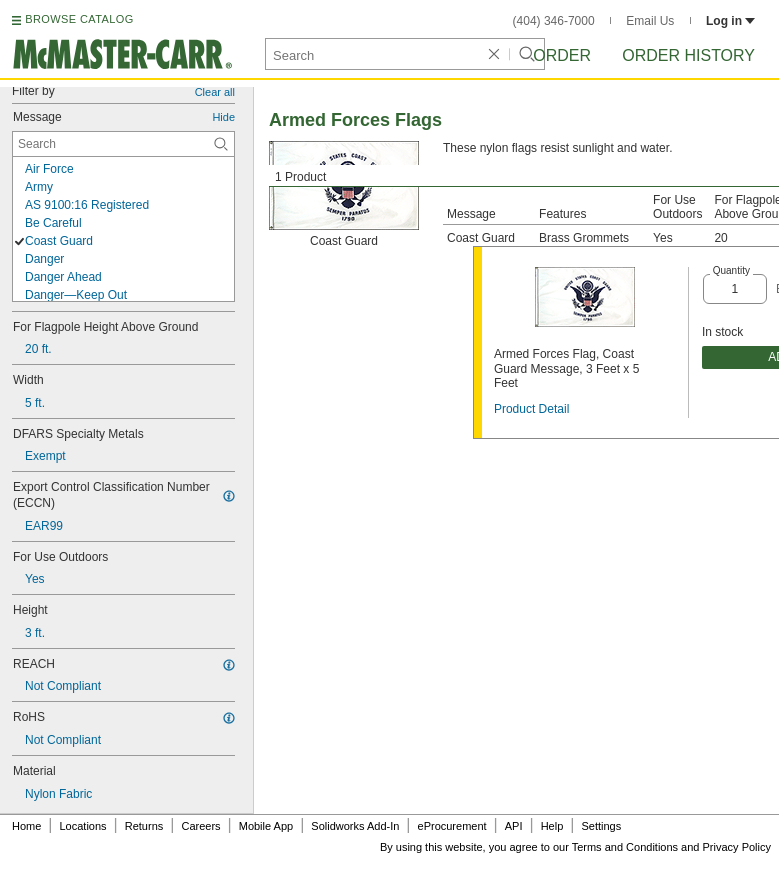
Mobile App (266, 826)
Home (26, 826)
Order (562, 55)
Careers (200, 826)
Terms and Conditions (625, 847)
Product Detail (531, 409)
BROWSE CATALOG (79, 19)
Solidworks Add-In (355, 826)
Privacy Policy (737, 847)
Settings (601, 826)
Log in (730, 21)
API (514, 826)
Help (552, 826)
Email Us (650, 21)
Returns (144, 826)
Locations (83, 826)
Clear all (215, 92)
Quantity (731, 270)
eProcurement (452, 826)
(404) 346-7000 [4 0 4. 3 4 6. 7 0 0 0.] (554, 21)
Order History (688, 55)
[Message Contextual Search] (123, 144)
